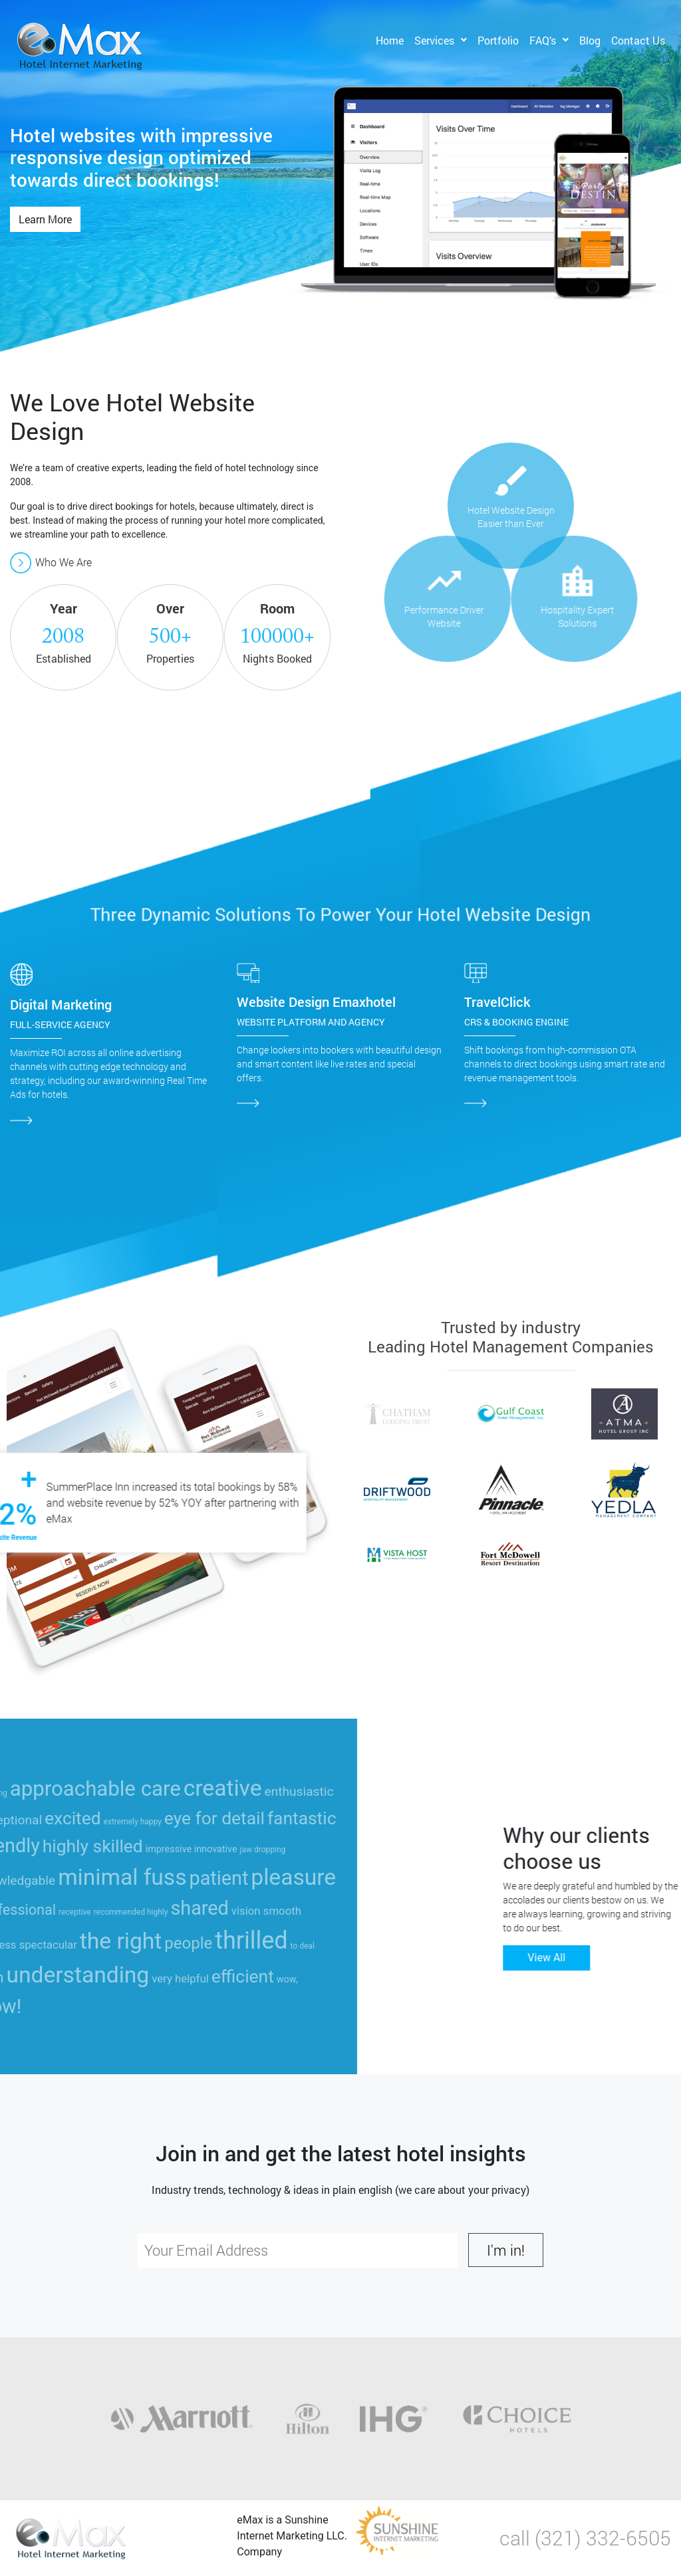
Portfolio (498, 40)
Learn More (45, 219)
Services (434, 40)
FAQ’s (542, 40)
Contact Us (638, 40)
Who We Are (51, 562)
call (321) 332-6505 (585, 2538)
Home (390, 40)
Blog (590, 40)
